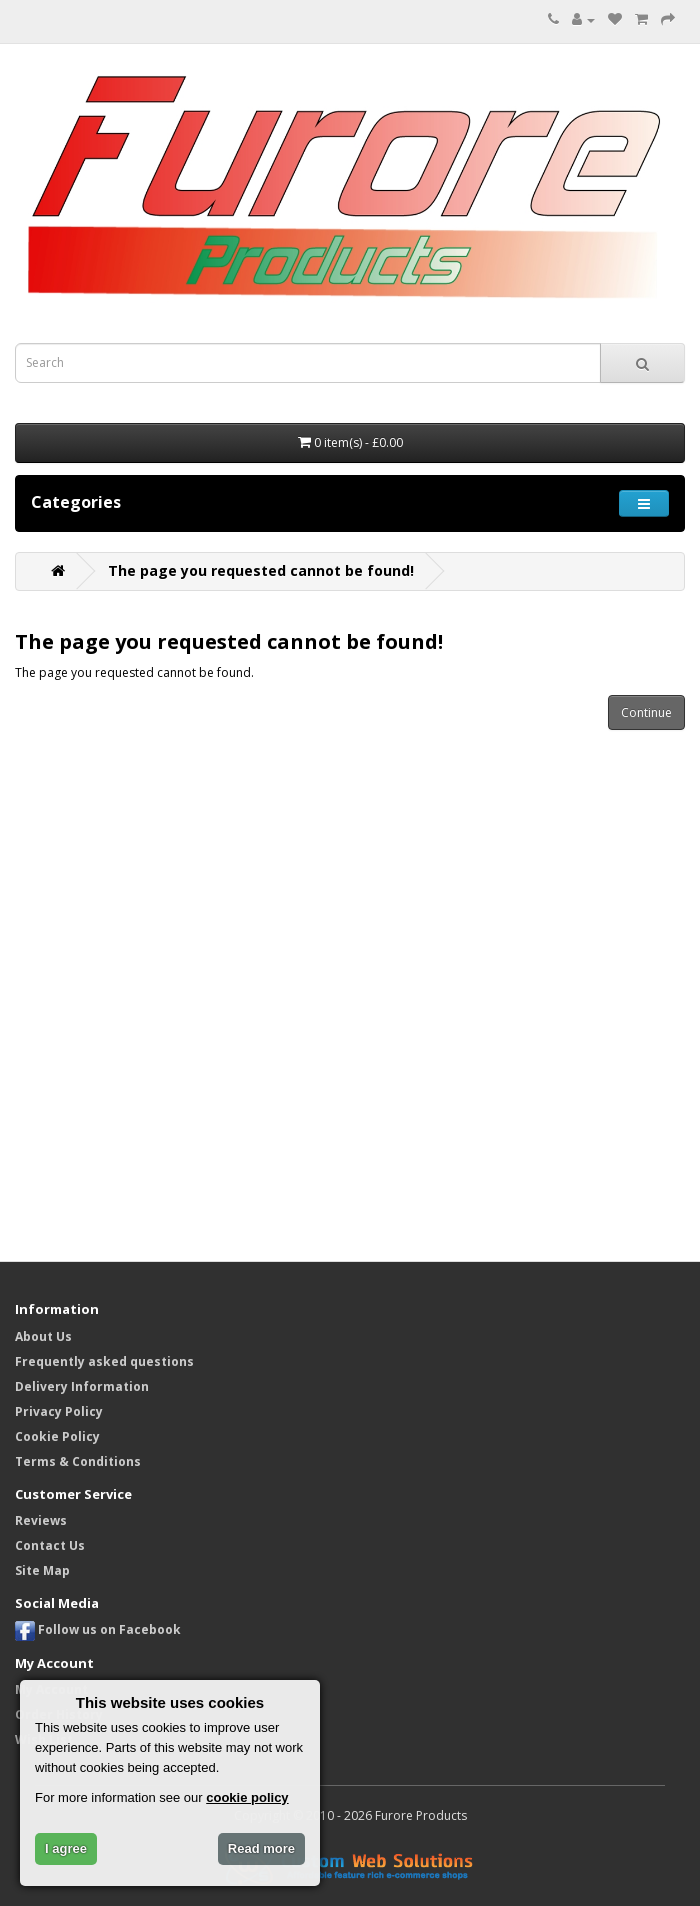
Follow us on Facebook (98, 1629)
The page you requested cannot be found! (261, 570)
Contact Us (50, 1545)
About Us (43, 1336)
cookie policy (247, 1797)
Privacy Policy (59, 1411)
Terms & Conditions (78, 1461)
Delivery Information (82, 1386)
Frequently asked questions (104, 1361)
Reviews (41, 1520)
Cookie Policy (57, 1436)
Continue (646, 712)
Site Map (42, 1570)
